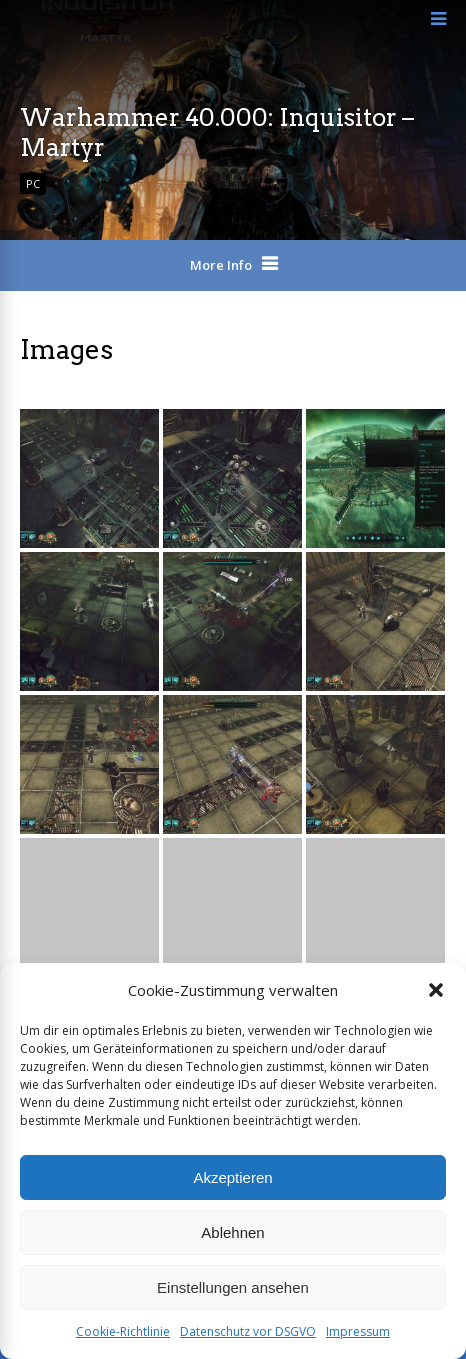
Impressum (358, 1331)
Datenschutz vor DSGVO (248, 1331)
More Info (221, 265)
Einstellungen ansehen (233, 1287)
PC (33, 183)
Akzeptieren (232, 1177)
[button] (436, 990)
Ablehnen (232, 1232)
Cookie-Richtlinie (123, 1331)
